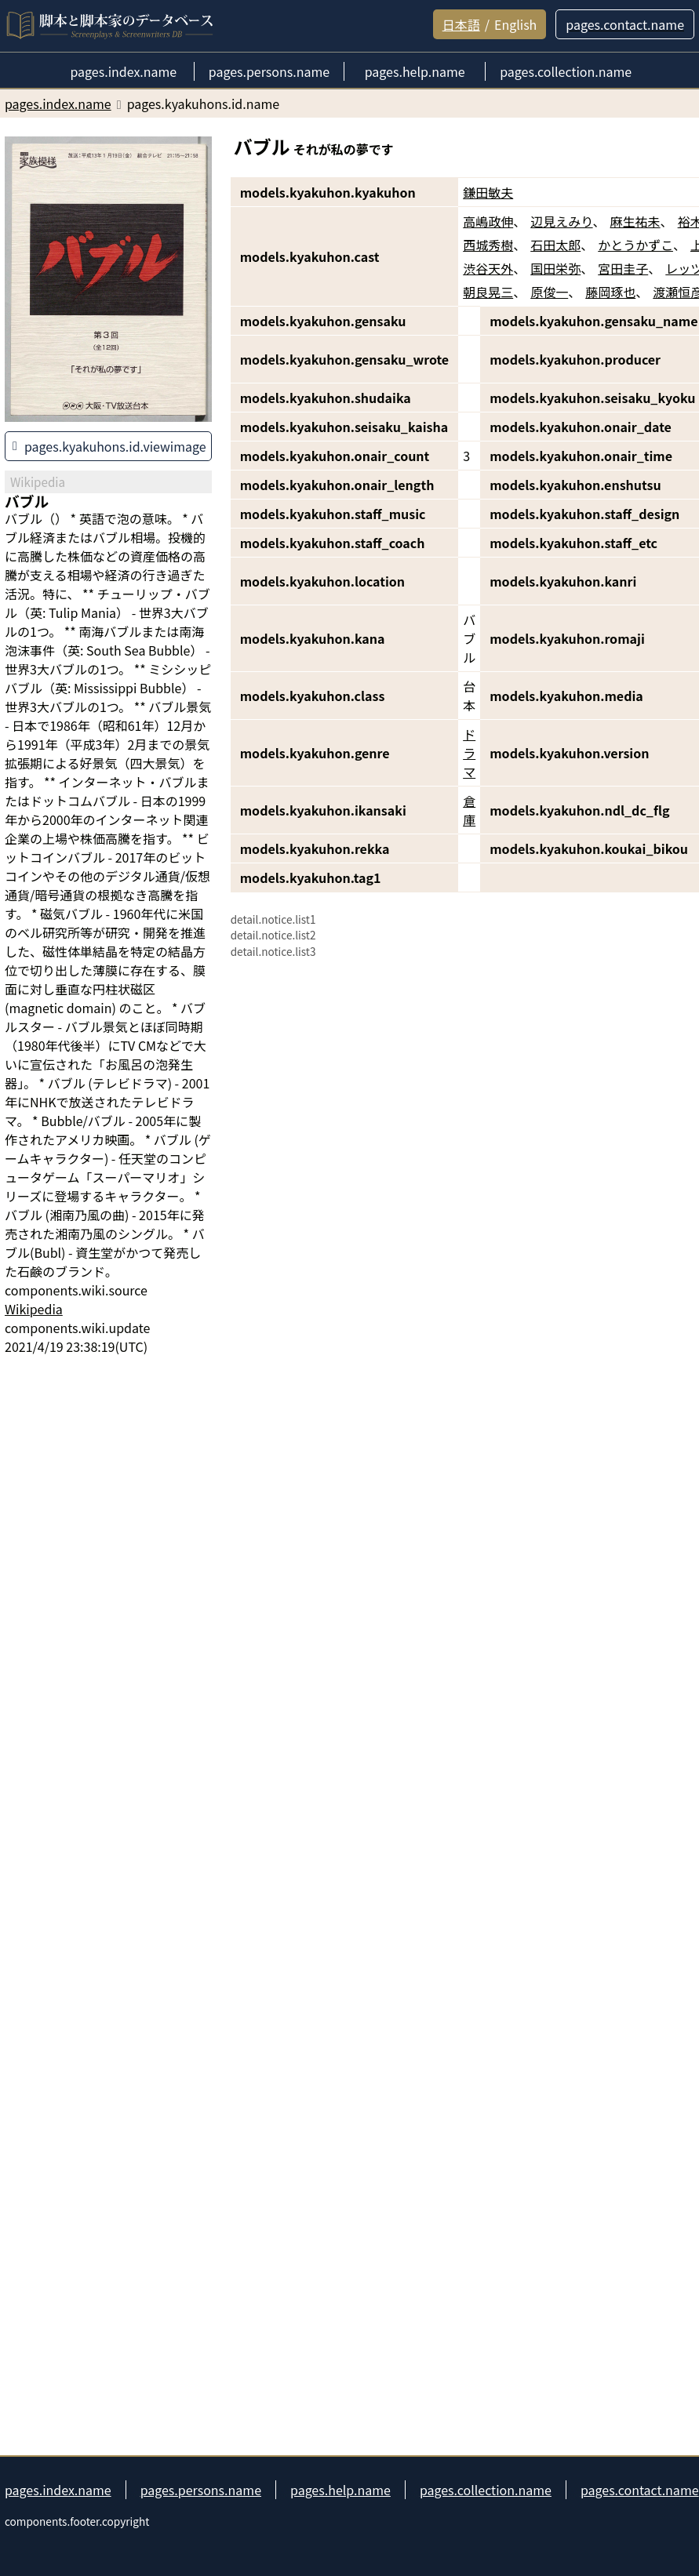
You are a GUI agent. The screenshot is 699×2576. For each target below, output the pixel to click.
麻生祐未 (635, 221)
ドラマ (469, 753)
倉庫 (469, 810)
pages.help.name (340, 2489)
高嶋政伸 (488, 221)
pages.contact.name (640, 2489)
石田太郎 (555, 244)
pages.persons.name (200, 2489)
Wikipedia (34, 1308)
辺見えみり (561, 221)
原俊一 (549, 291)
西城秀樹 (488, 244)
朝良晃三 (488, 291)
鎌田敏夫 (488, 192)
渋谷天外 (488, 268)
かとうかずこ (635, 244)
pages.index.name (58, 2489)
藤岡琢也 (610, 291)
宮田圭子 (623, 268)
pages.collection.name (486, 2489)
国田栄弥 (555, 268)
